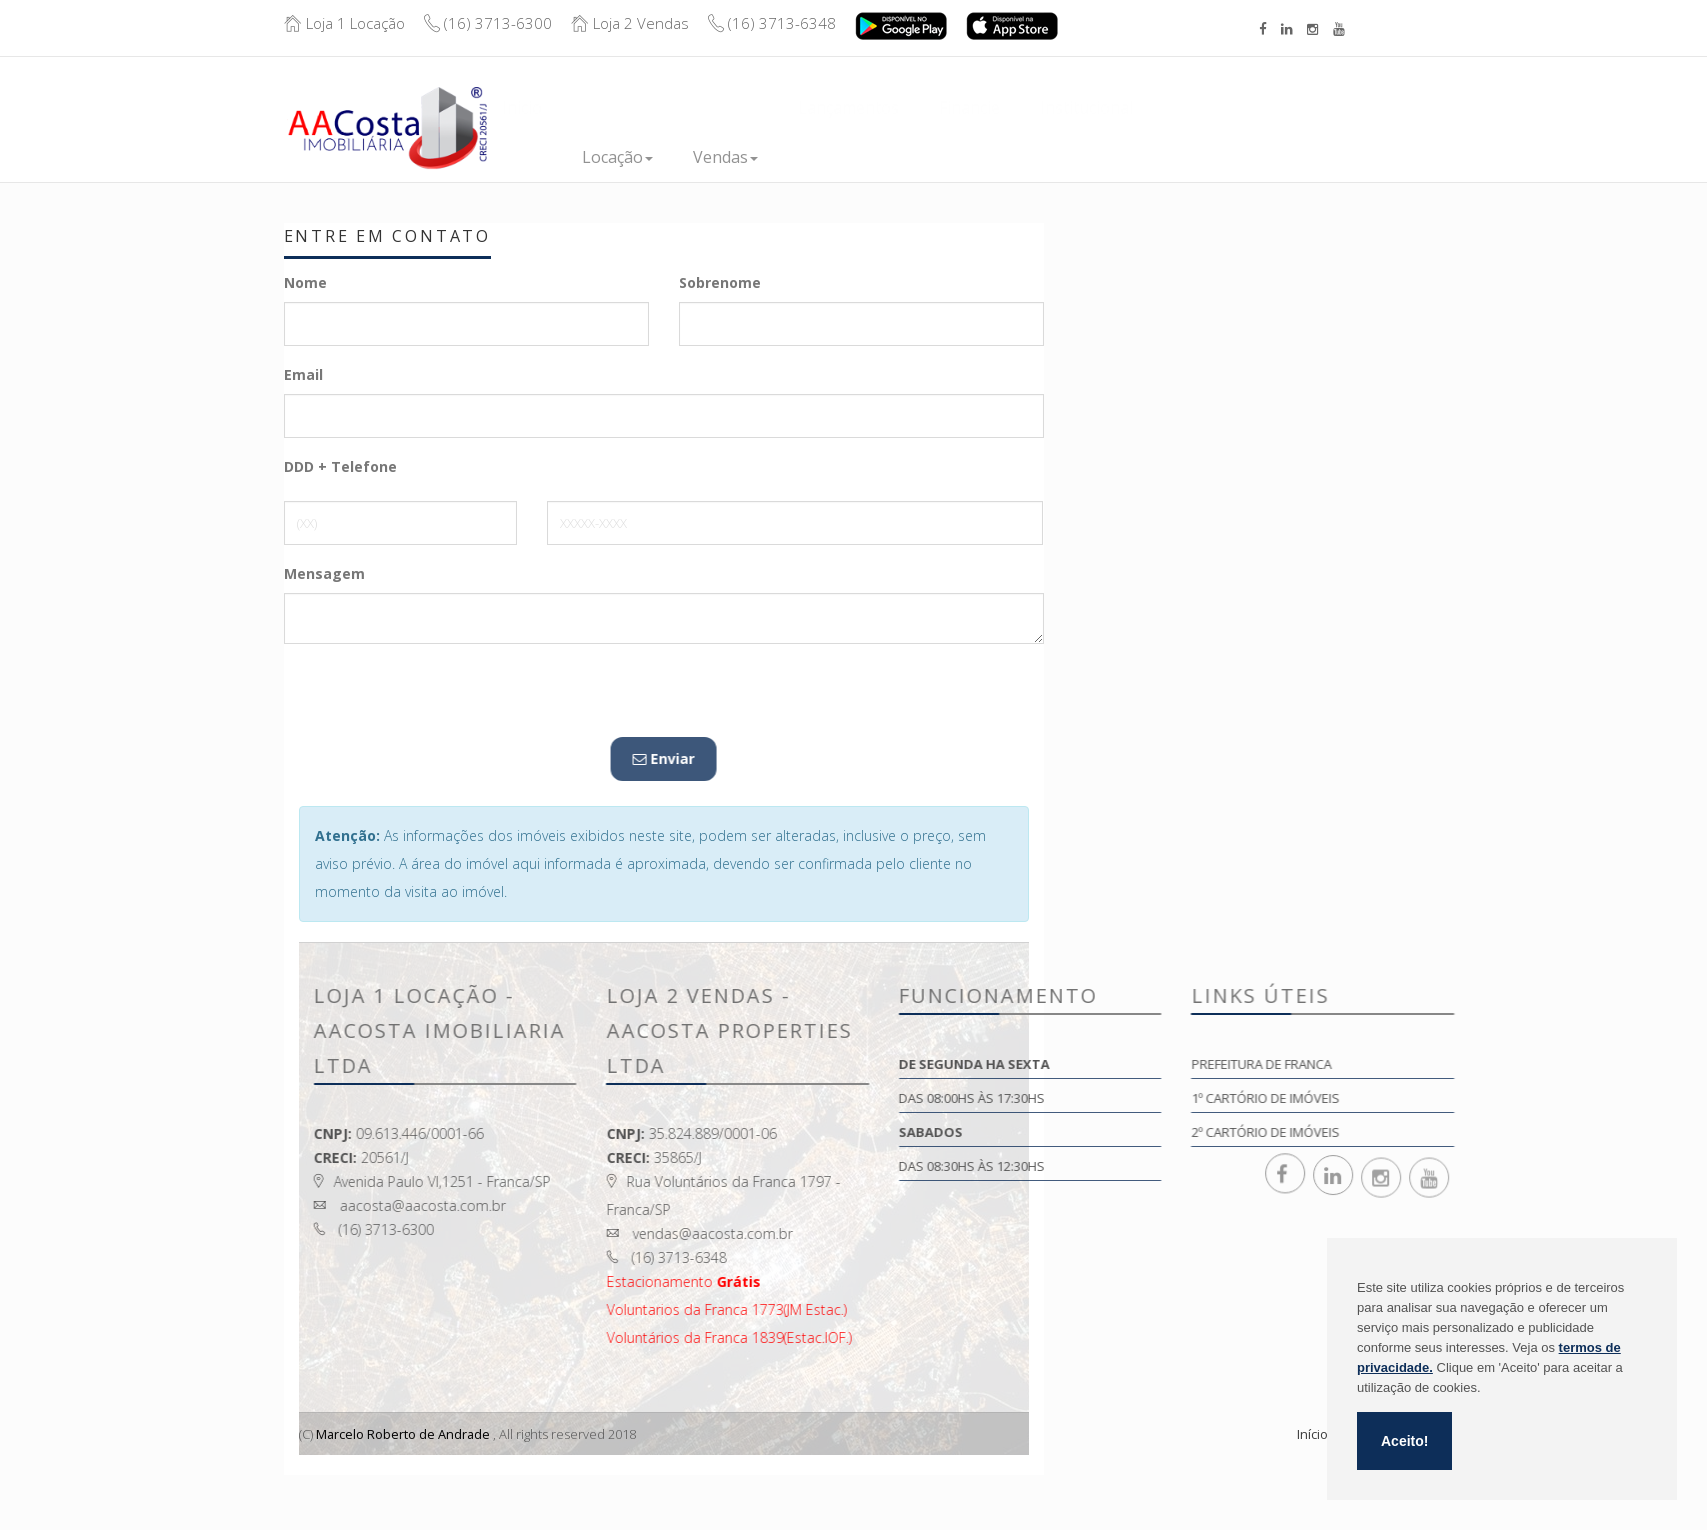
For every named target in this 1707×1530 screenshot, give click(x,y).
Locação (617, 157)
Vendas (725, 157)
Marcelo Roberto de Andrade (404, 1434)
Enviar (252, 758)
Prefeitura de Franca (1413, 1064)
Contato (1203, 154)
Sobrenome (720, 282)
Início (1312, 1434)
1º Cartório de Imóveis (1417, 1098)
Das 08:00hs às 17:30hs (1124, 1098)
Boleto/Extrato (1354, 112)
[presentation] (436, 698)
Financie (969, 157)
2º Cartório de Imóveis (1417, 1132)
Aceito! (1404, 1441)
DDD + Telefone (340, 466)
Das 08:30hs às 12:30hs (1124, 1166)
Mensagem (324, 573)
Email (303, 374)
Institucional (1086, 157)
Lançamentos (848, 157)
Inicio (522, 157)
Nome (305, 282)
